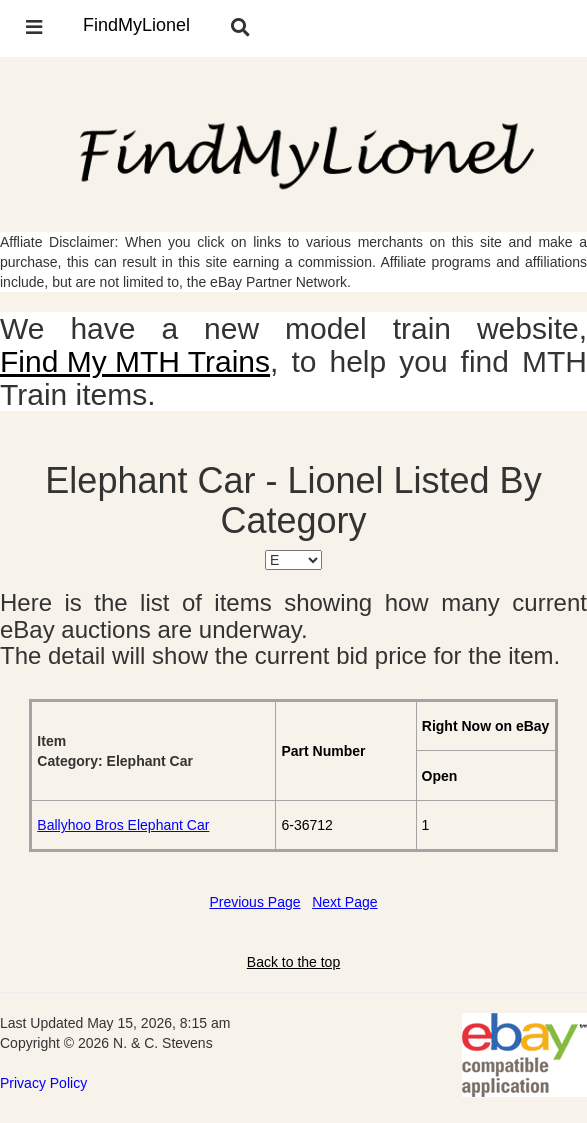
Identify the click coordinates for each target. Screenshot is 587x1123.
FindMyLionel (136, 25)
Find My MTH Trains (135, 361)
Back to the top (293, 962)
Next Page (344, 902)
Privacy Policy (43, 1083)
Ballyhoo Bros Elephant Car (123, 825)
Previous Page (254, 902)
